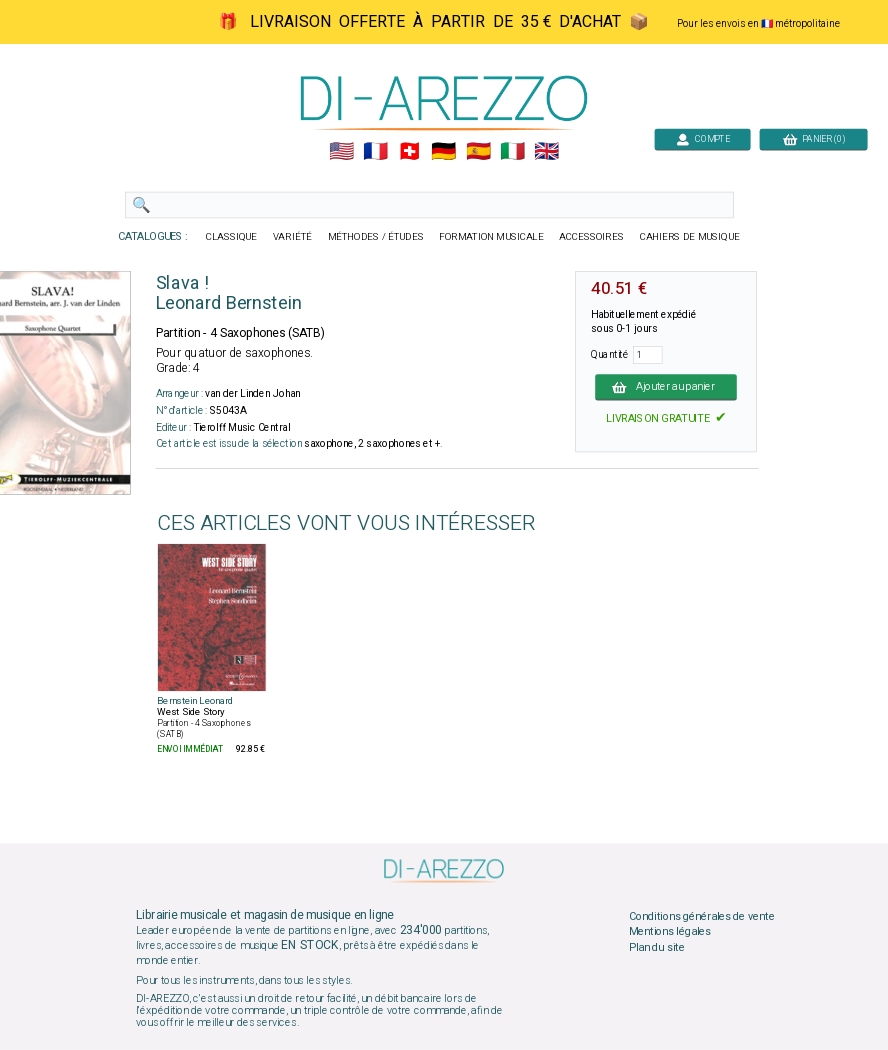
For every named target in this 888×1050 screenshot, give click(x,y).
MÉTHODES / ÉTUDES (376, 237)
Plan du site (657, 947)
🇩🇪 (443, 152)
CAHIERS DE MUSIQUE (690, 237)
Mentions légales (670, 932)
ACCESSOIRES (591, 237)
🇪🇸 (478, 152)
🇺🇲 (341, 152)
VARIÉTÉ (292, 237)
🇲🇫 (375, 152)
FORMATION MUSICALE (491, 237)
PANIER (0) (814, 138)
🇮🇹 (512, 152)
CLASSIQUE (232, 237)
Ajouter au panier (666, 387)
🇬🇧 (546, 152)
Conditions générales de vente (702, 916)
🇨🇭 (409, 152)
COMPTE (703, 138)
